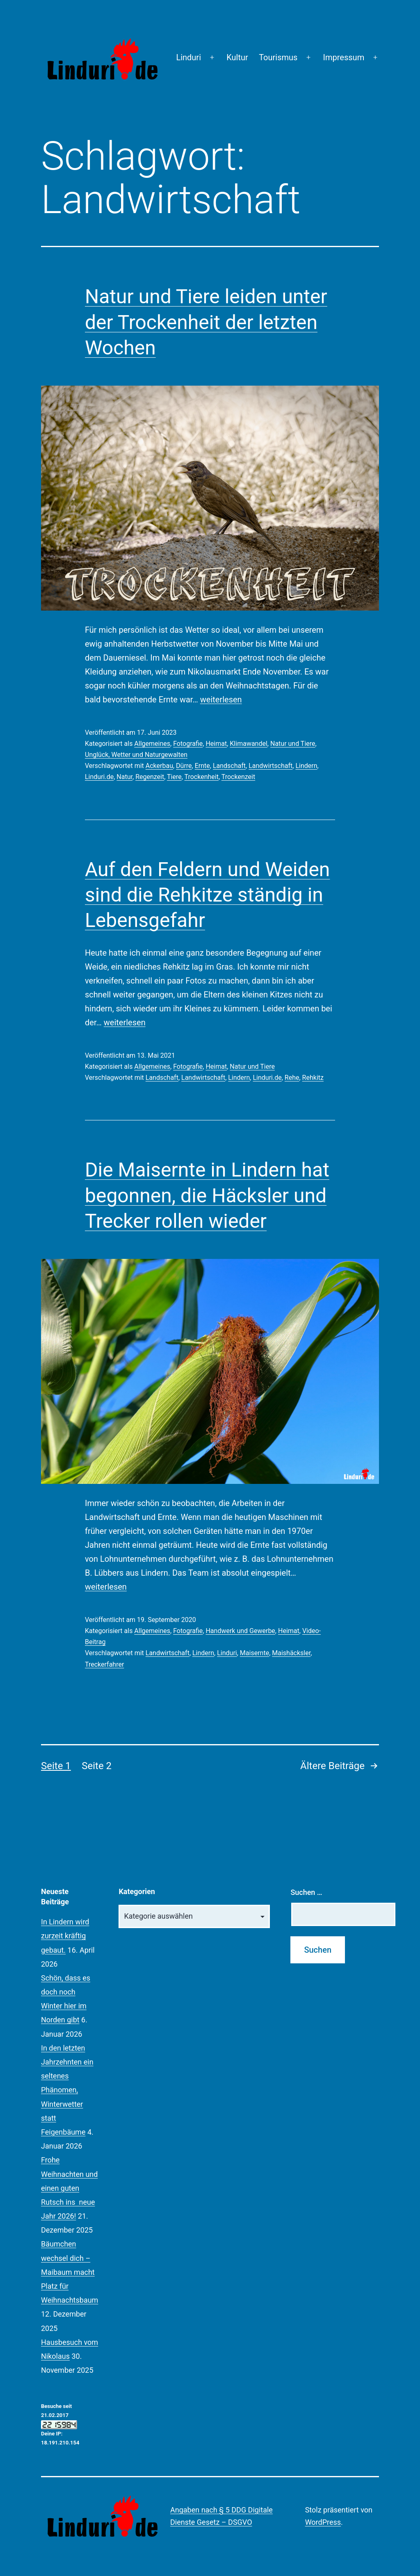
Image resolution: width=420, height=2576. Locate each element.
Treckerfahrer (104, 1664)
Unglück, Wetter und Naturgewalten (136, 755)
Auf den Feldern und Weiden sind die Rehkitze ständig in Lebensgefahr (207, 895)
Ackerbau (159, 766)
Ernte (202, 766)
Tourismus (278, 57)
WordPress (323, 2522)
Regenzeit (149, 777)
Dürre (184, 766)
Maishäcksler (291, 1653)
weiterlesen (221, 699)
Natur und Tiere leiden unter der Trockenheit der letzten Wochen (206, 322)
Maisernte (254, 1653)
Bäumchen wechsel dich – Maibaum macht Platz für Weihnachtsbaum (69, 2272)
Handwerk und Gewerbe (240, 1631)
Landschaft (229, 766)
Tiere (174, 777)
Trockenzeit (238, 777)
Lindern (306, 766)
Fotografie (188, 743)
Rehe (292, 1077)
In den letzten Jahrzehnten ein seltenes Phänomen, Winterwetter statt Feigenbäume (67, 2090)
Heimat (216, 743)
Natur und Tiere (292, 743)
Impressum (344, 57)
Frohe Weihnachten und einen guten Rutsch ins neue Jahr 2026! (69, 2188)
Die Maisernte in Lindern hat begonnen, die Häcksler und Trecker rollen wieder (207, 1195)
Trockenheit (202, 777)
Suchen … (306, 1892)
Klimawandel (248, 743)
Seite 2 (97, 1766)
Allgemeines (152, 743)
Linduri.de (99, 777)
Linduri (188, 57)
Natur (124, 777)
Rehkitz (313, 1077)
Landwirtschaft (270, 766)
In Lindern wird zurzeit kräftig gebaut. (65, 1935)
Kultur (237, 57)
